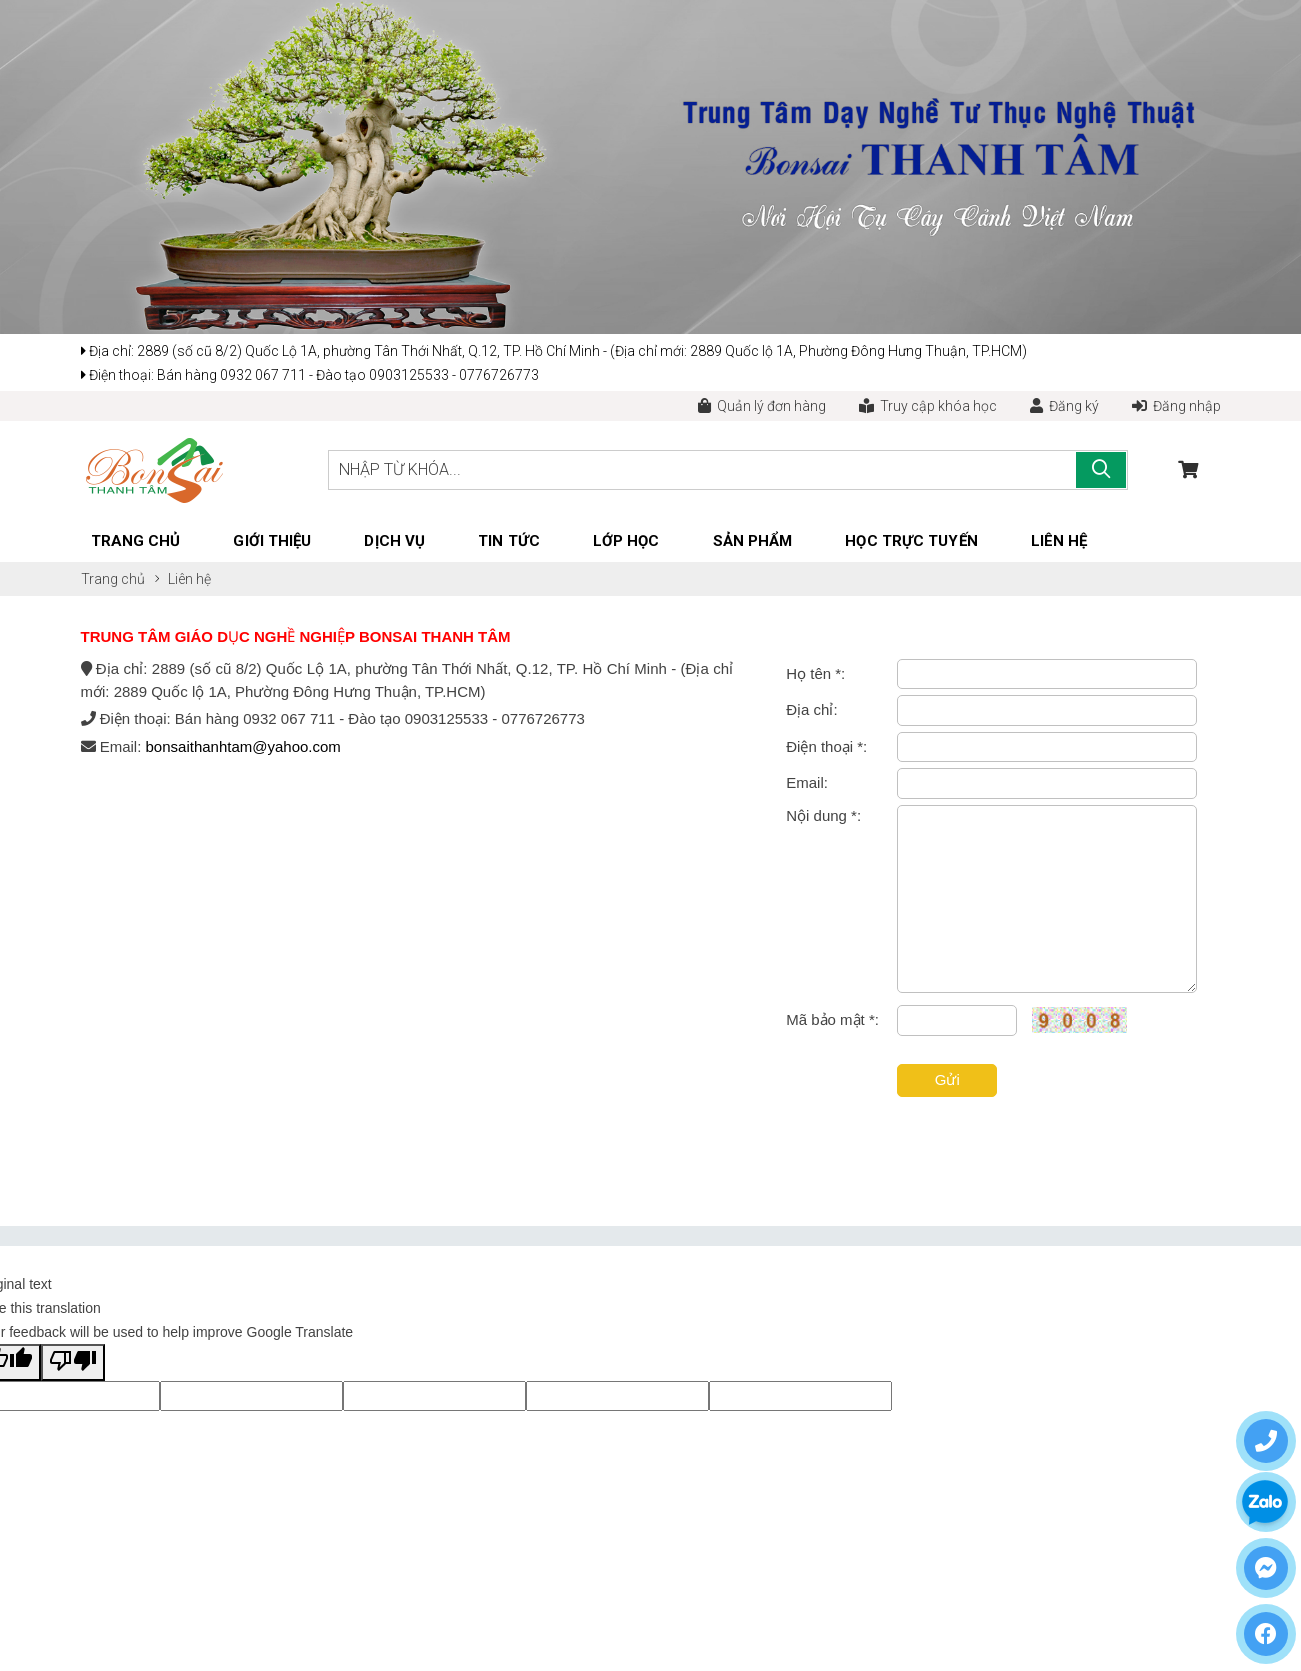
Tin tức (509, 541)
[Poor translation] (73, 1362)
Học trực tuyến (911, 541)
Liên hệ (1059, 541)
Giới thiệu (272, 541)
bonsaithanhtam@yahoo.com (243, 746)
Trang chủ (136, 541)
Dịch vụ (394, 541)
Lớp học (626, 541)
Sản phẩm (753, 541)
